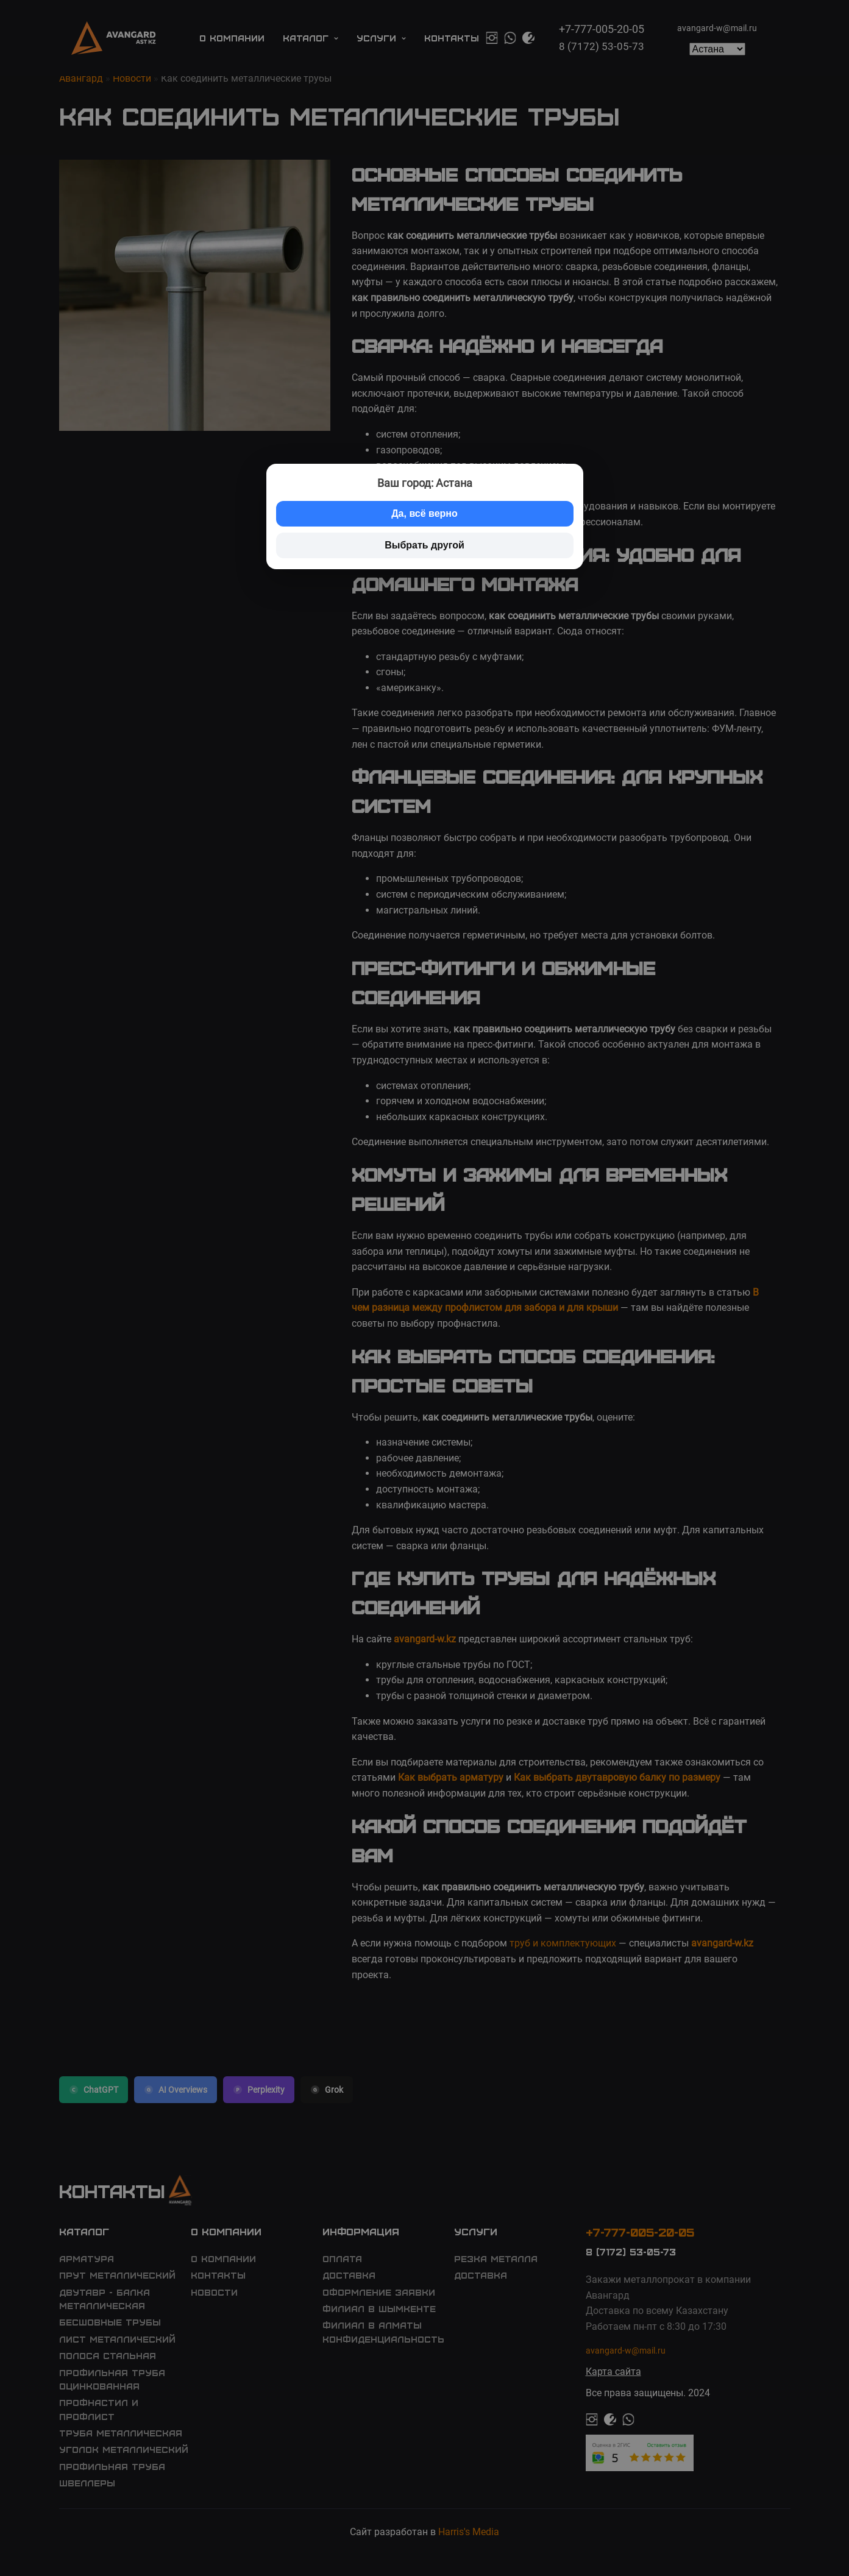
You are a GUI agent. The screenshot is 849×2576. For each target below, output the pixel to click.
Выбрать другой (424, 545)
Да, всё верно (424, 513)
